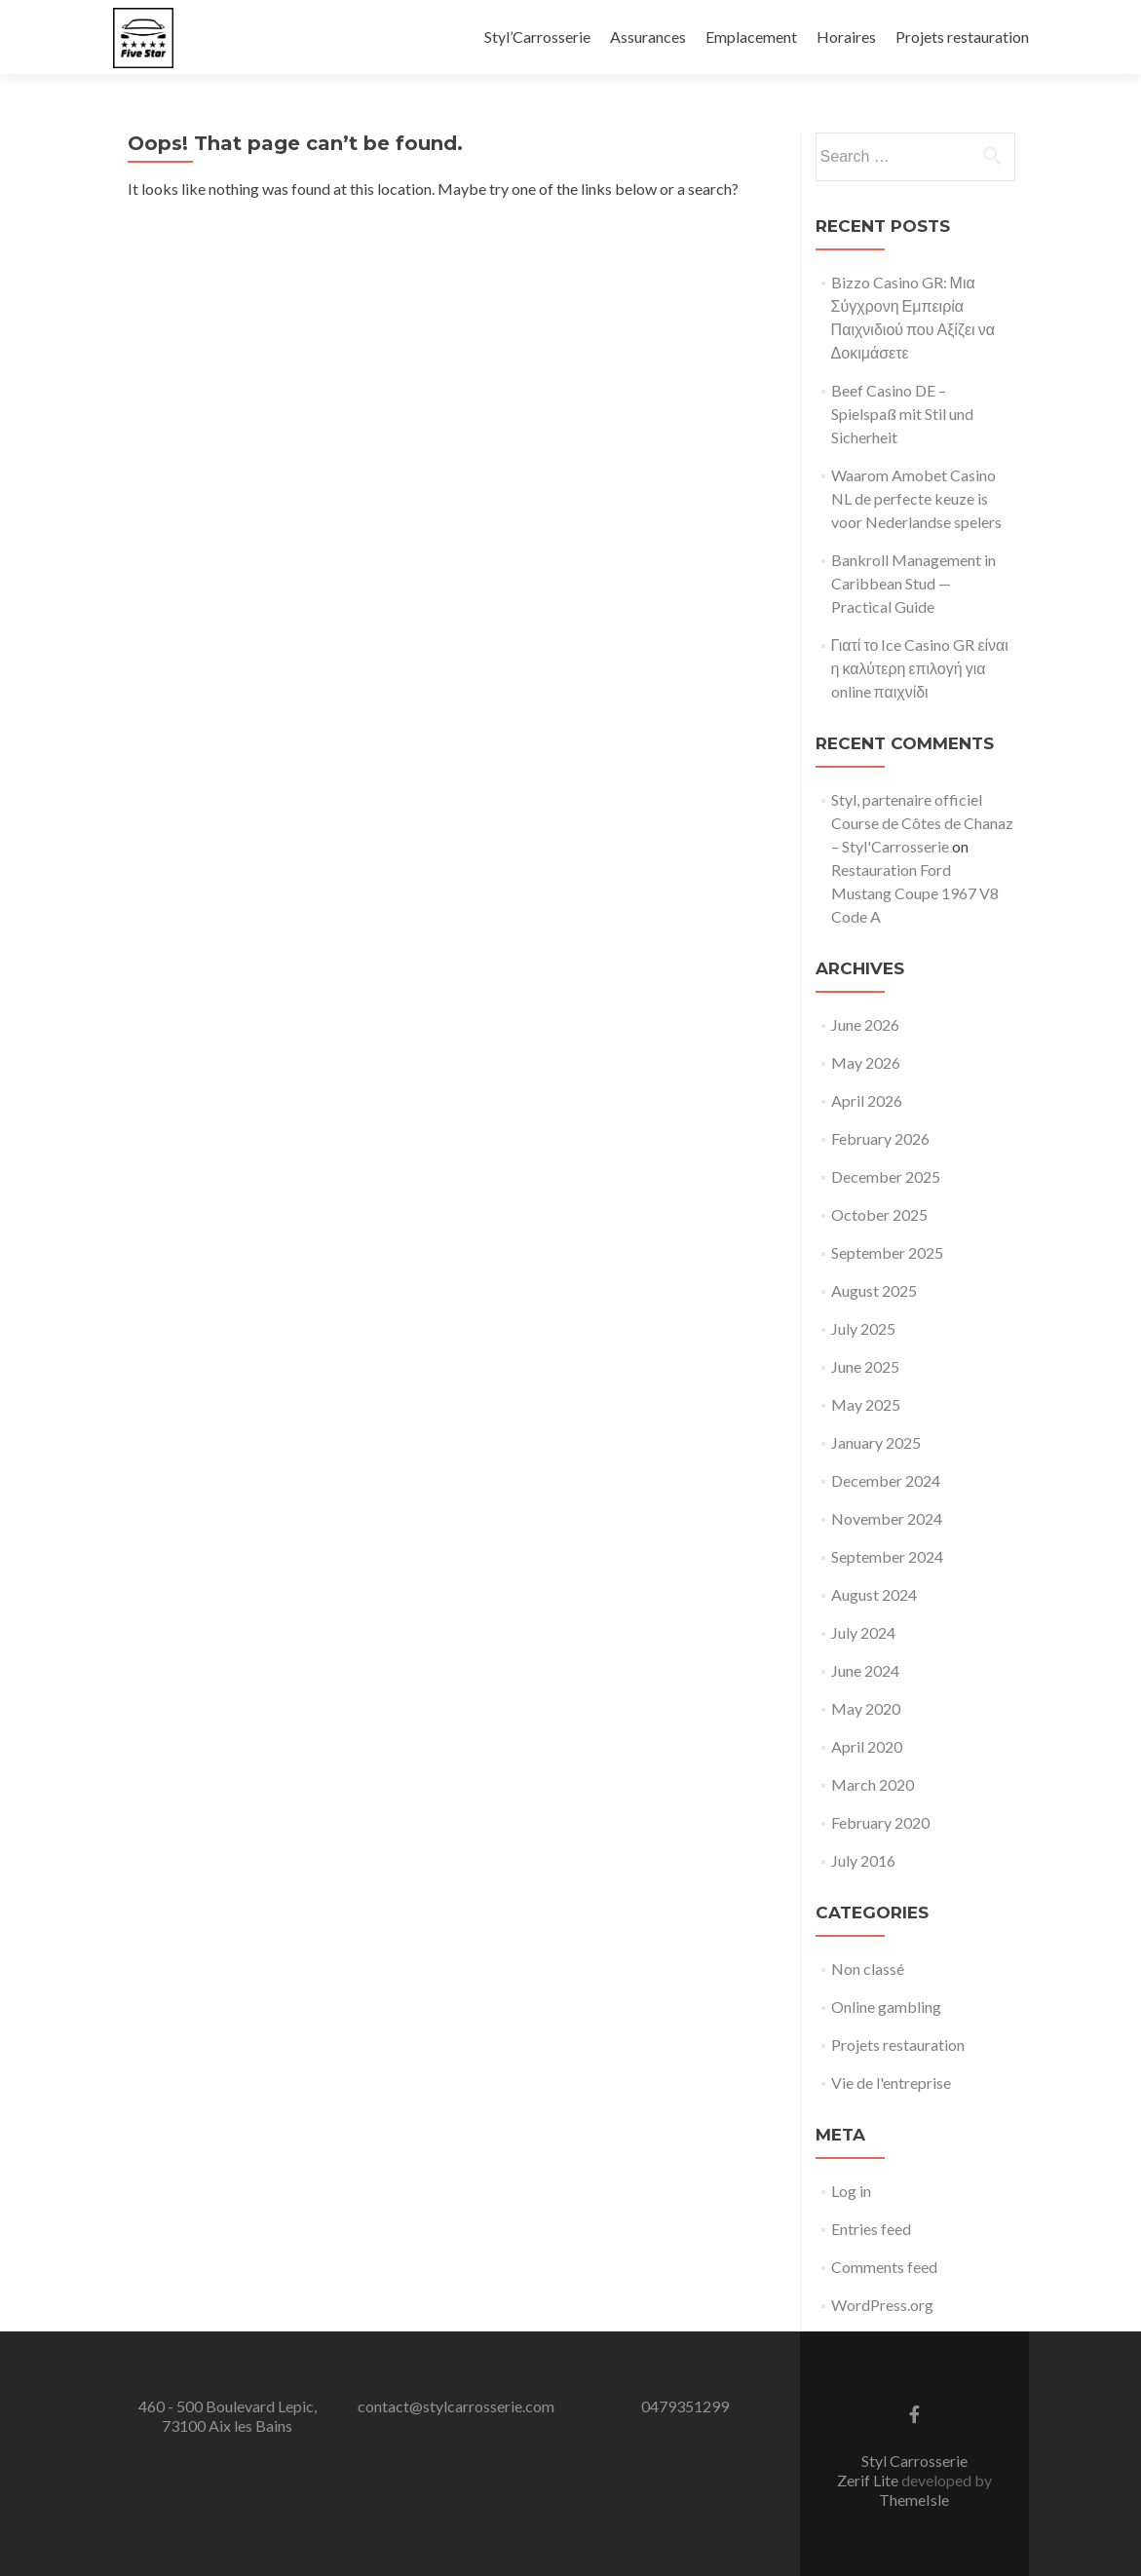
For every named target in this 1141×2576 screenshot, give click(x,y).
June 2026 (865, 1024)
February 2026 (880, 1138)
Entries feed (871, 2228)
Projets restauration (962, 36)
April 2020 (866, 1746)
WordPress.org (882, 2304)
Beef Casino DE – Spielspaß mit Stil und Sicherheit (902, 413)
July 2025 (863, 1328)
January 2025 (876, 1442)
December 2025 (885, 1176)
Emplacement (751, 36)
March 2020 (872, 1784)
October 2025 (879, 1214)
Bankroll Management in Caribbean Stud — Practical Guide (913, 583)
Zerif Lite (869, 2480)
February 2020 (880, 1822)
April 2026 (866, 1100)
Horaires (846, 36)
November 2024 (886, 1518)
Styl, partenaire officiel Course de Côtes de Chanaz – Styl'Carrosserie (922, 822)
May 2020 (865, 1708)
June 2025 (865, 1366)
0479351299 (685, 2406)
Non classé (867, 1968)
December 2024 (885, 1480)
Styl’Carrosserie (537, 36)
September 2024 (887, 1556)
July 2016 (863, 1860)
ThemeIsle (914, 2499)
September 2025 (887, 1252)
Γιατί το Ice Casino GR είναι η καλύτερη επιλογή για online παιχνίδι (919, 668)
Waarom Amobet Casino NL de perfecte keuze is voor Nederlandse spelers (916, 498)
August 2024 (874, 1594)
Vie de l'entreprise (891, 2082)
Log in (851, 2190)
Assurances (648, 36)
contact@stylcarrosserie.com (456, 2406)
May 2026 (865, 1062)
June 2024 (865, 1670)
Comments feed (884, 2266)
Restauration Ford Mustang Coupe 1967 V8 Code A (915, 893)
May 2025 (865, 1404)
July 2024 (863, 1632)
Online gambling (886, 2006)
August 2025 (874, 1290)
